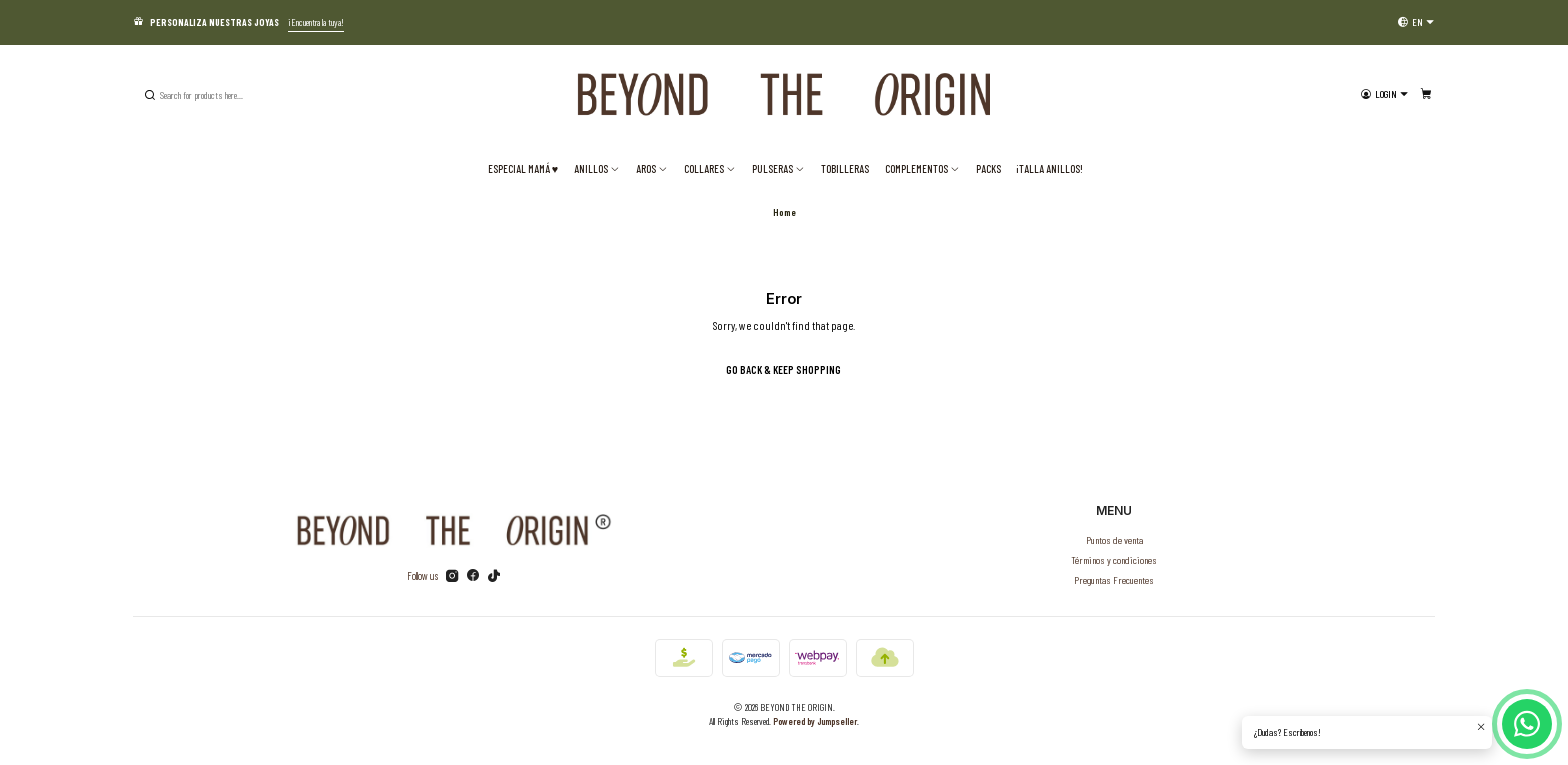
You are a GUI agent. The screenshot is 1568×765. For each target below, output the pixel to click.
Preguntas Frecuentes (1114, 579)
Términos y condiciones (1114, 559)
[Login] (1384, 94)
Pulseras (778, 168)
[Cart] (1426, 94)
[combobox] (243, 95)
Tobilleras (845, 168)
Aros (652, 168)
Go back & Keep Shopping (783, 369)
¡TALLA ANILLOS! (1049, 168)
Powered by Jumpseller (815, 721)
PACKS (988, 168)
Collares (710, 168)
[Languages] (1416, 22)
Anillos (597, 168)
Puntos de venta (1114, 539)
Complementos (922, 168)
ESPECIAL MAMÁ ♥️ (523, 168)
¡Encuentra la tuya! (316, 22)
